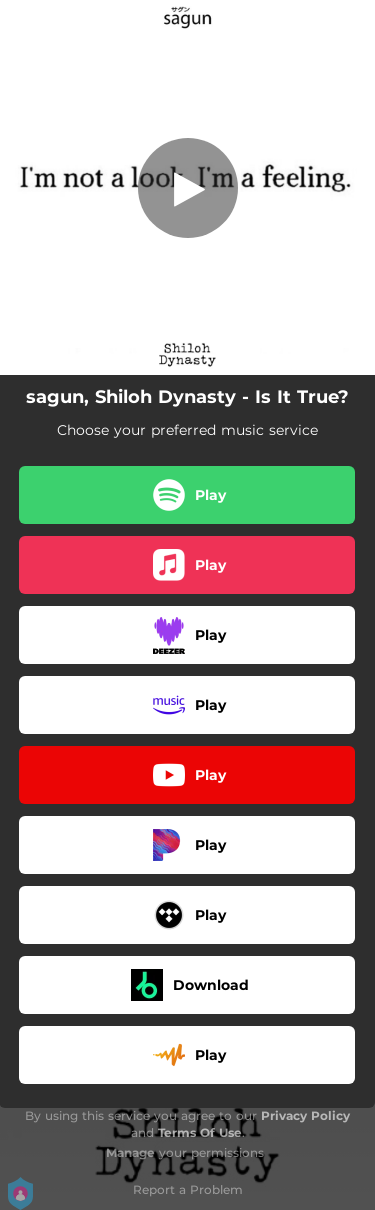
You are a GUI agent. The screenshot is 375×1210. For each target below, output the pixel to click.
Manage (130, 1152)
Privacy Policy (305, 1115)
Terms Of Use (200, 1132)
